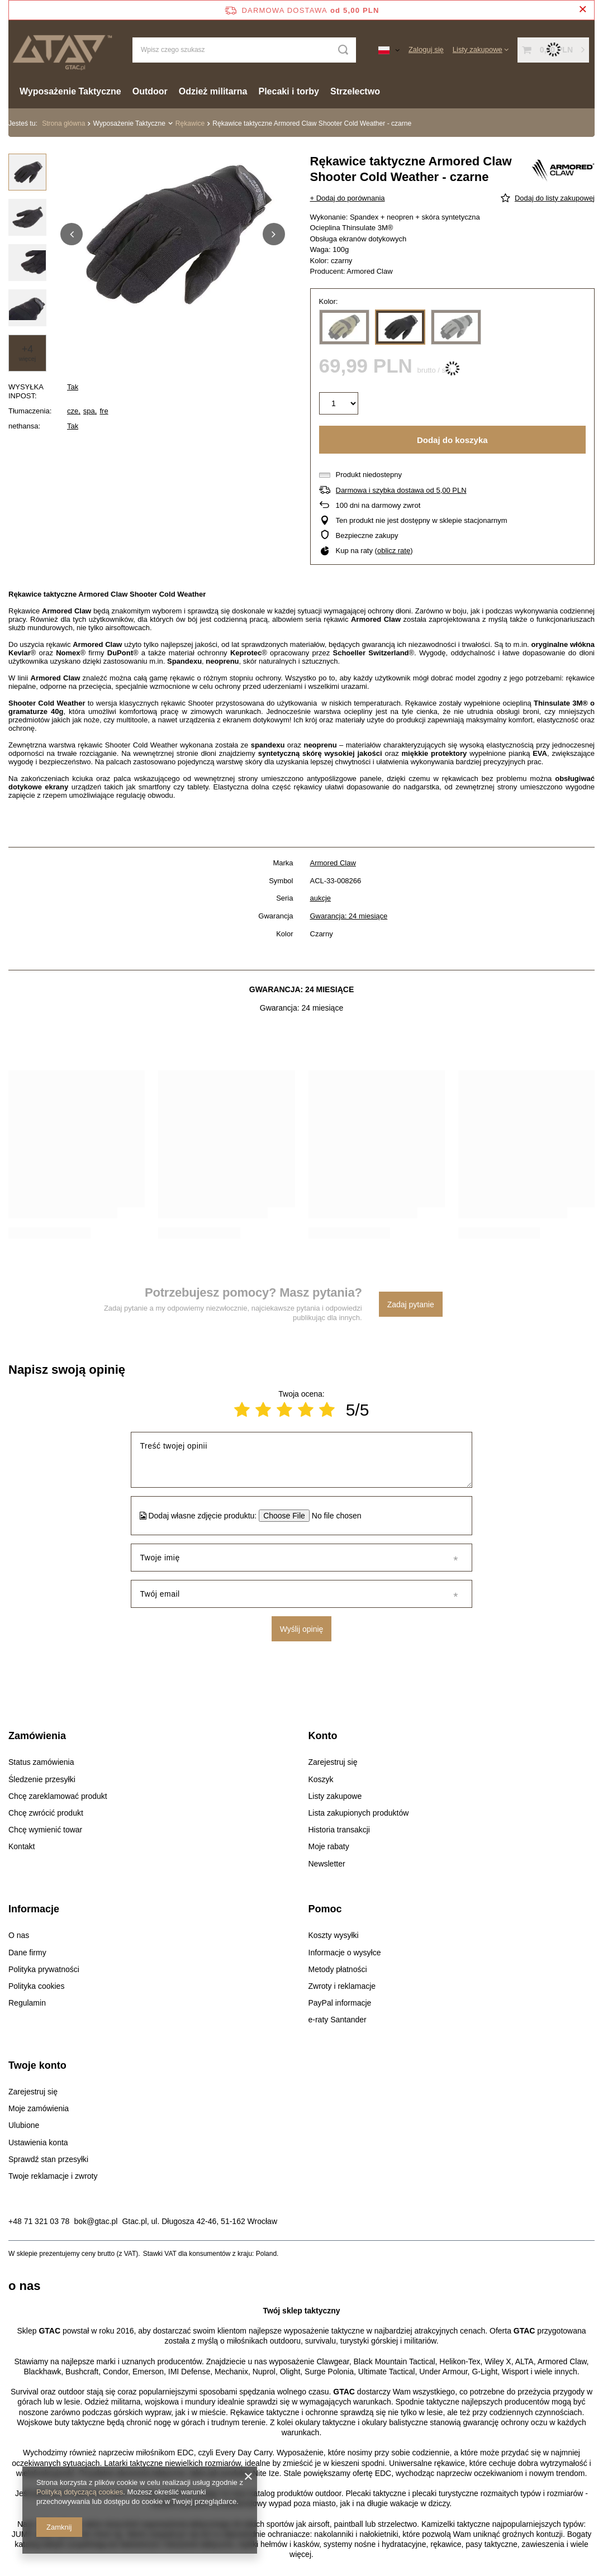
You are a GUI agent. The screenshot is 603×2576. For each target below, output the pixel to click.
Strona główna (63, 123)
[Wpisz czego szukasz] (244, 50)
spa (89, 411)
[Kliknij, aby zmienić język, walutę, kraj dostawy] (389, 50)
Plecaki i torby (289, 91)
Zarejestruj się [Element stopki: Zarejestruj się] (333, 1762)
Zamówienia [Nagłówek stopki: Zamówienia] (37, 1735)
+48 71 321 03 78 (38, 2221)
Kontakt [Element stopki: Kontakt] (21, 1846)
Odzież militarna (213, 91)
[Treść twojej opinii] (302, 1460)
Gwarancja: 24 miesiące (349, 916)
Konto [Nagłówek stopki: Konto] (323, 1735)
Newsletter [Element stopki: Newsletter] (326, 1863)
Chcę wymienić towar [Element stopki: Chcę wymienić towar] (45, 1829)
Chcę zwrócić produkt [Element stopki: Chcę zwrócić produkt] (45, 1812)
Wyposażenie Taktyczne (70, 91)
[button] (71, 234)
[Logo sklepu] (62, 49)
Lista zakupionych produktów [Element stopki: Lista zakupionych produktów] (358, 1812)
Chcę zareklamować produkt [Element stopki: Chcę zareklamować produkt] (57, 1796)
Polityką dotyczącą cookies (79, 2492)
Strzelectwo (355, 91)
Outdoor (150, 91)
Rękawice (190, 123)
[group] (172, 234)
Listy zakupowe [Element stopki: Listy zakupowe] (335, 1796)
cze (72, 411)
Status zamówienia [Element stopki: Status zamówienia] (41, 1762)
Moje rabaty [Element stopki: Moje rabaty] (328, 1846)
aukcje (320, 898)
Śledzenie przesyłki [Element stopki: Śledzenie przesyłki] (41, 1779)
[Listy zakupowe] (481, 49)
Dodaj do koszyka (452, 440)
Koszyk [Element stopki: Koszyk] (321, 1779)
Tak (72, 387)
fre (103, 411)
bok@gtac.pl (95, 2221)
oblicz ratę (393, 550)
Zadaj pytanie (410, 1304)
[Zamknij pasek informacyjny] (583, 9)
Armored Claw (333, 863)
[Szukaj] (343, 50)
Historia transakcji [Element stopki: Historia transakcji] (339, 1829)
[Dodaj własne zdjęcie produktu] (333, 1516)
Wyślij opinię (302, 1629)
